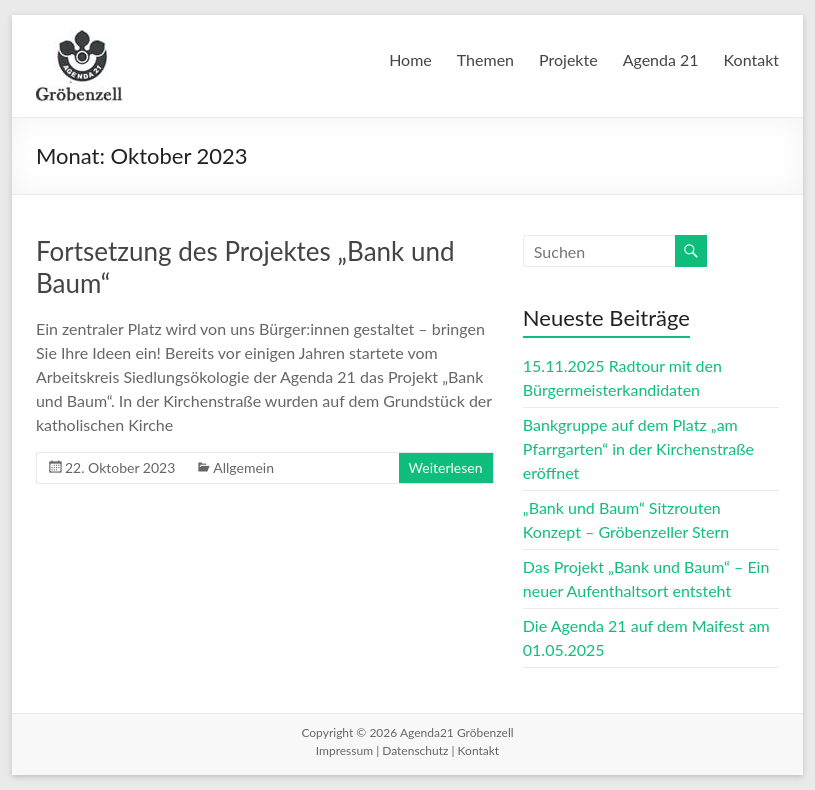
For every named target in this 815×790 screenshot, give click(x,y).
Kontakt (751, 59)
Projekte (568, 59)
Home (410, 59)
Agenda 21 (661, 59)
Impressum (344, 750)
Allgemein (243, 467)
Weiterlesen (446, 467)
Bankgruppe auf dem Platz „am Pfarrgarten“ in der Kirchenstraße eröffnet (638, 448)
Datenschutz (415, 750)
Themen (485, 59)
